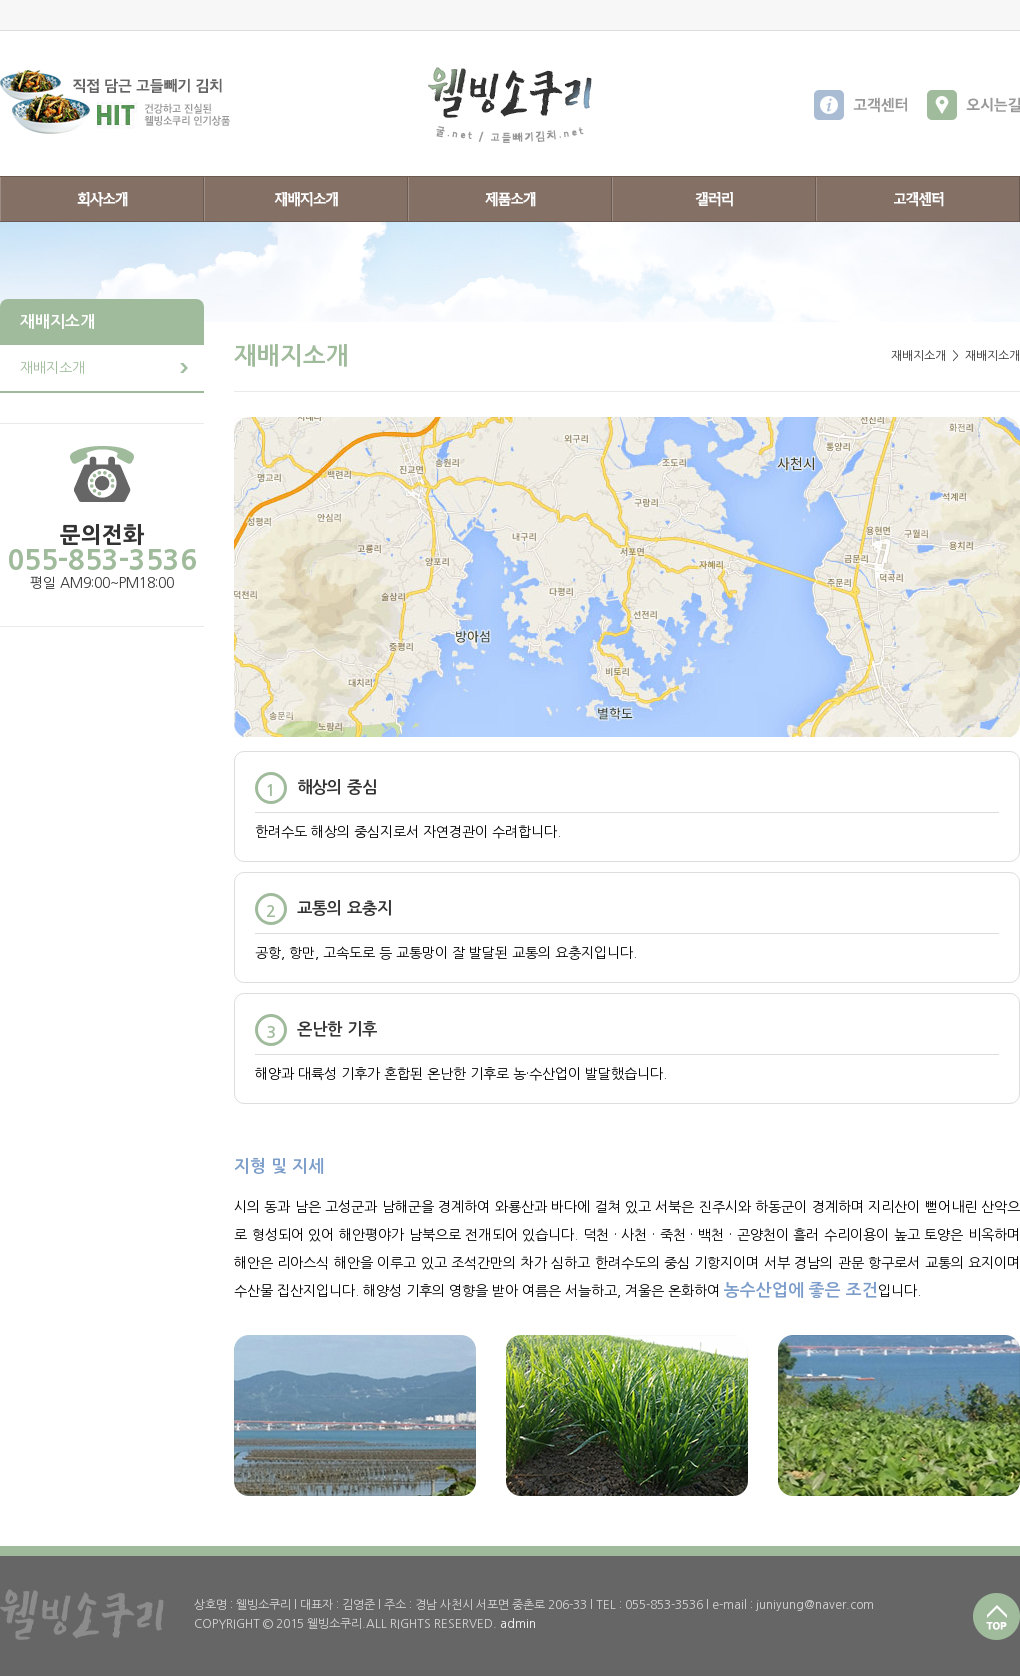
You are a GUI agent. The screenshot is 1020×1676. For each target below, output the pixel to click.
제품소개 (510, 199)
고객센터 (918, 199)
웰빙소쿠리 (510, 105)
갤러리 (714, 199)
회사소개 (102, 199)
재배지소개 (306, 199)
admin (518, 1624)
